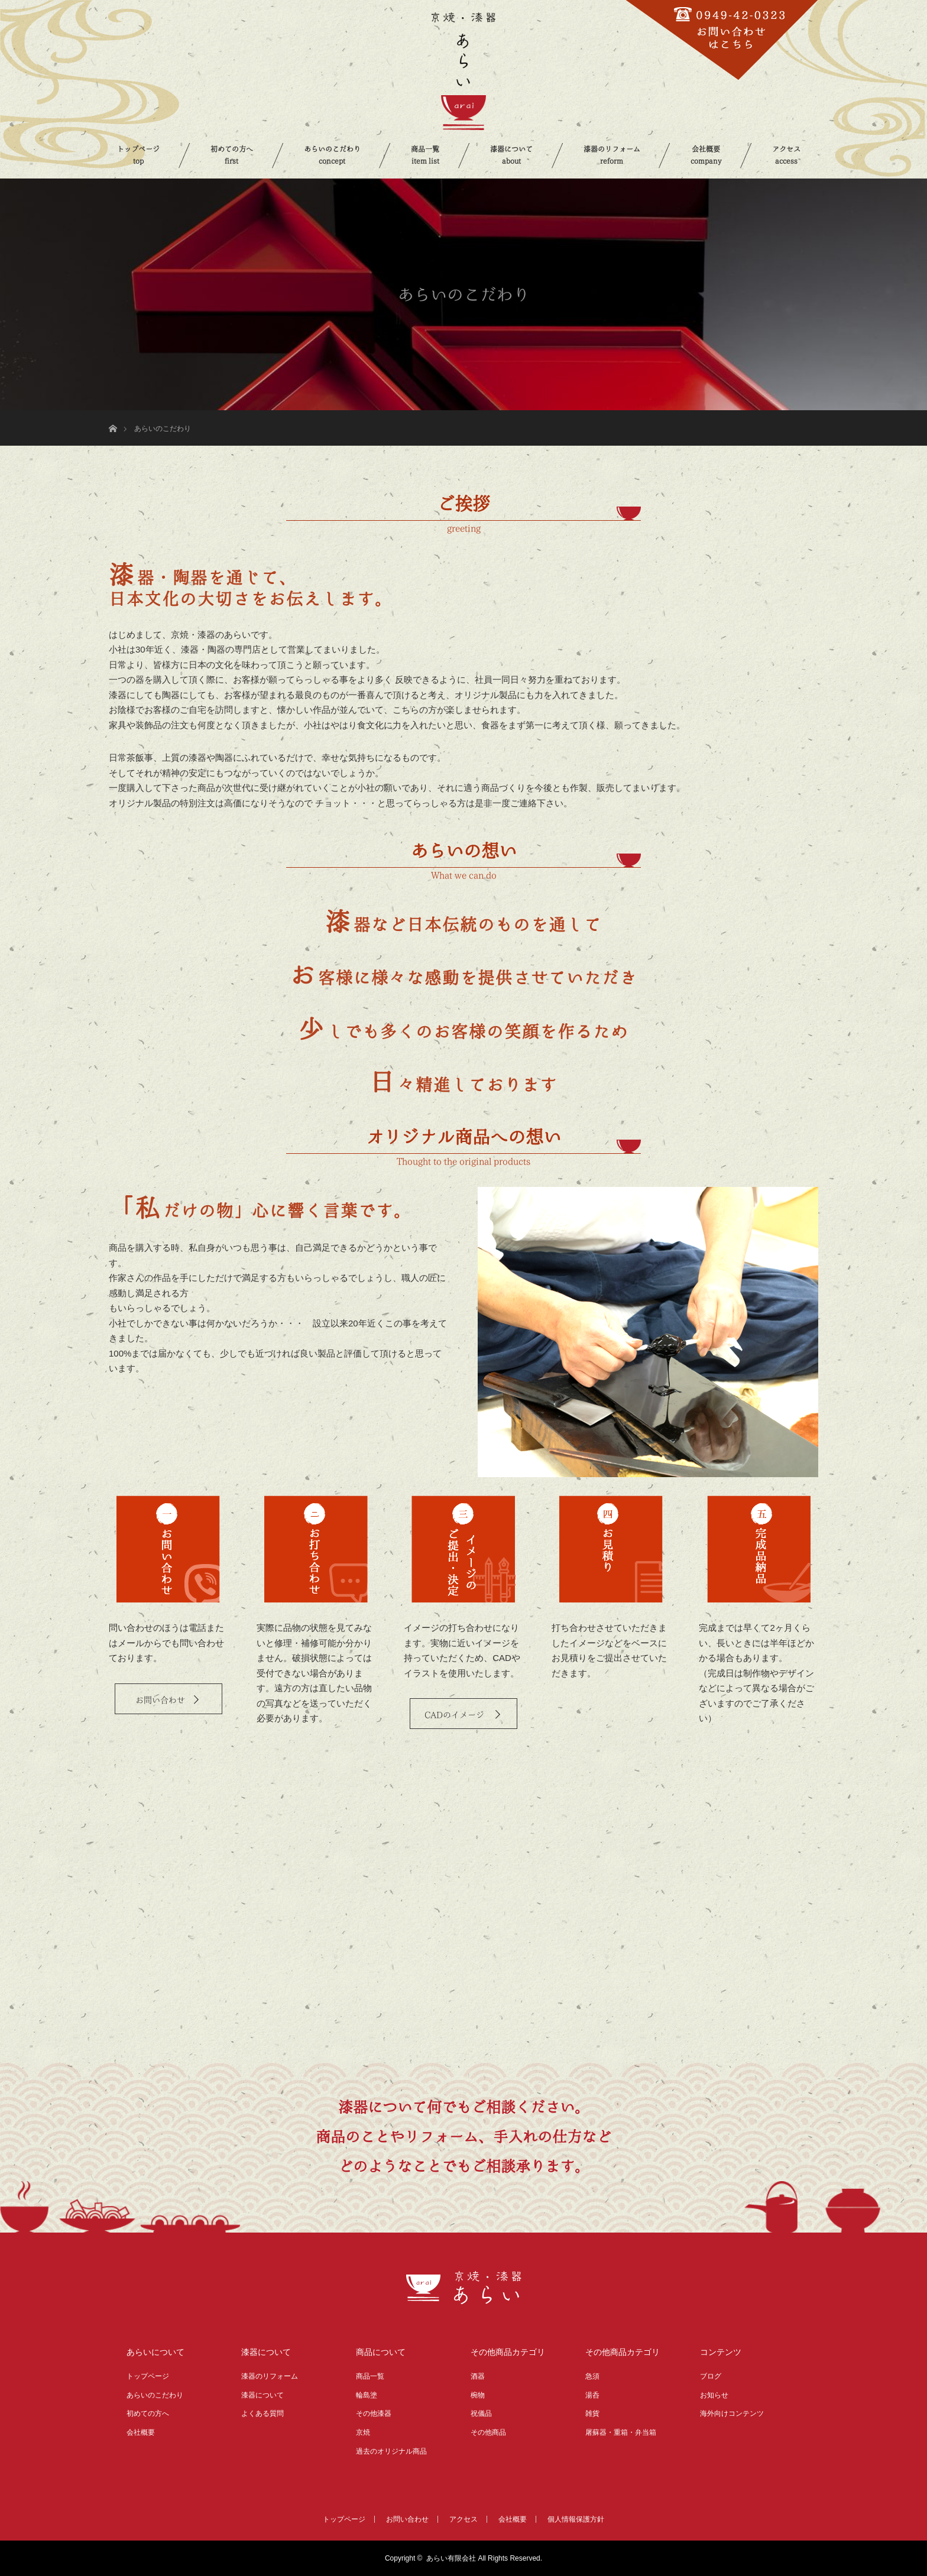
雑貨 (592, 2413)
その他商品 (488, 2432)
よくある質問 (262, 2413)
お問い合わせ (160, 1700)
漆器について (511, 154)
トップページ (138, 154)
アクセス (786, 154)
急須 (592, 2376)
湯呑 (592, 2395)
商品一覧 (425, 154)
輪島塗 (366, 2395)
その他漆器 (373, 2413)
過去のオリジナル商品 (391, 2451)
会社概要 (706, 154)
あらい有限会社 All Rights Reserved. (484, 2558)
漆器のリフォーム (612, 154)
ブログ (710, 2376)
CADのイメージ (455, 1715)
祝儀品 (481, 2413)
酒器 (478, 2376)
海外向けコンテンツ (732, 2413)
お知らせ (714, 2395)
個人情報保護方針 (575, 2519)
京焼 (363, 2432)
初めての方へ (231, 154)
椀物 (478, 2395)
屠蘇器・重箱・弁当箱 (620, 2432)
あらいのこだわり (332, 154)
